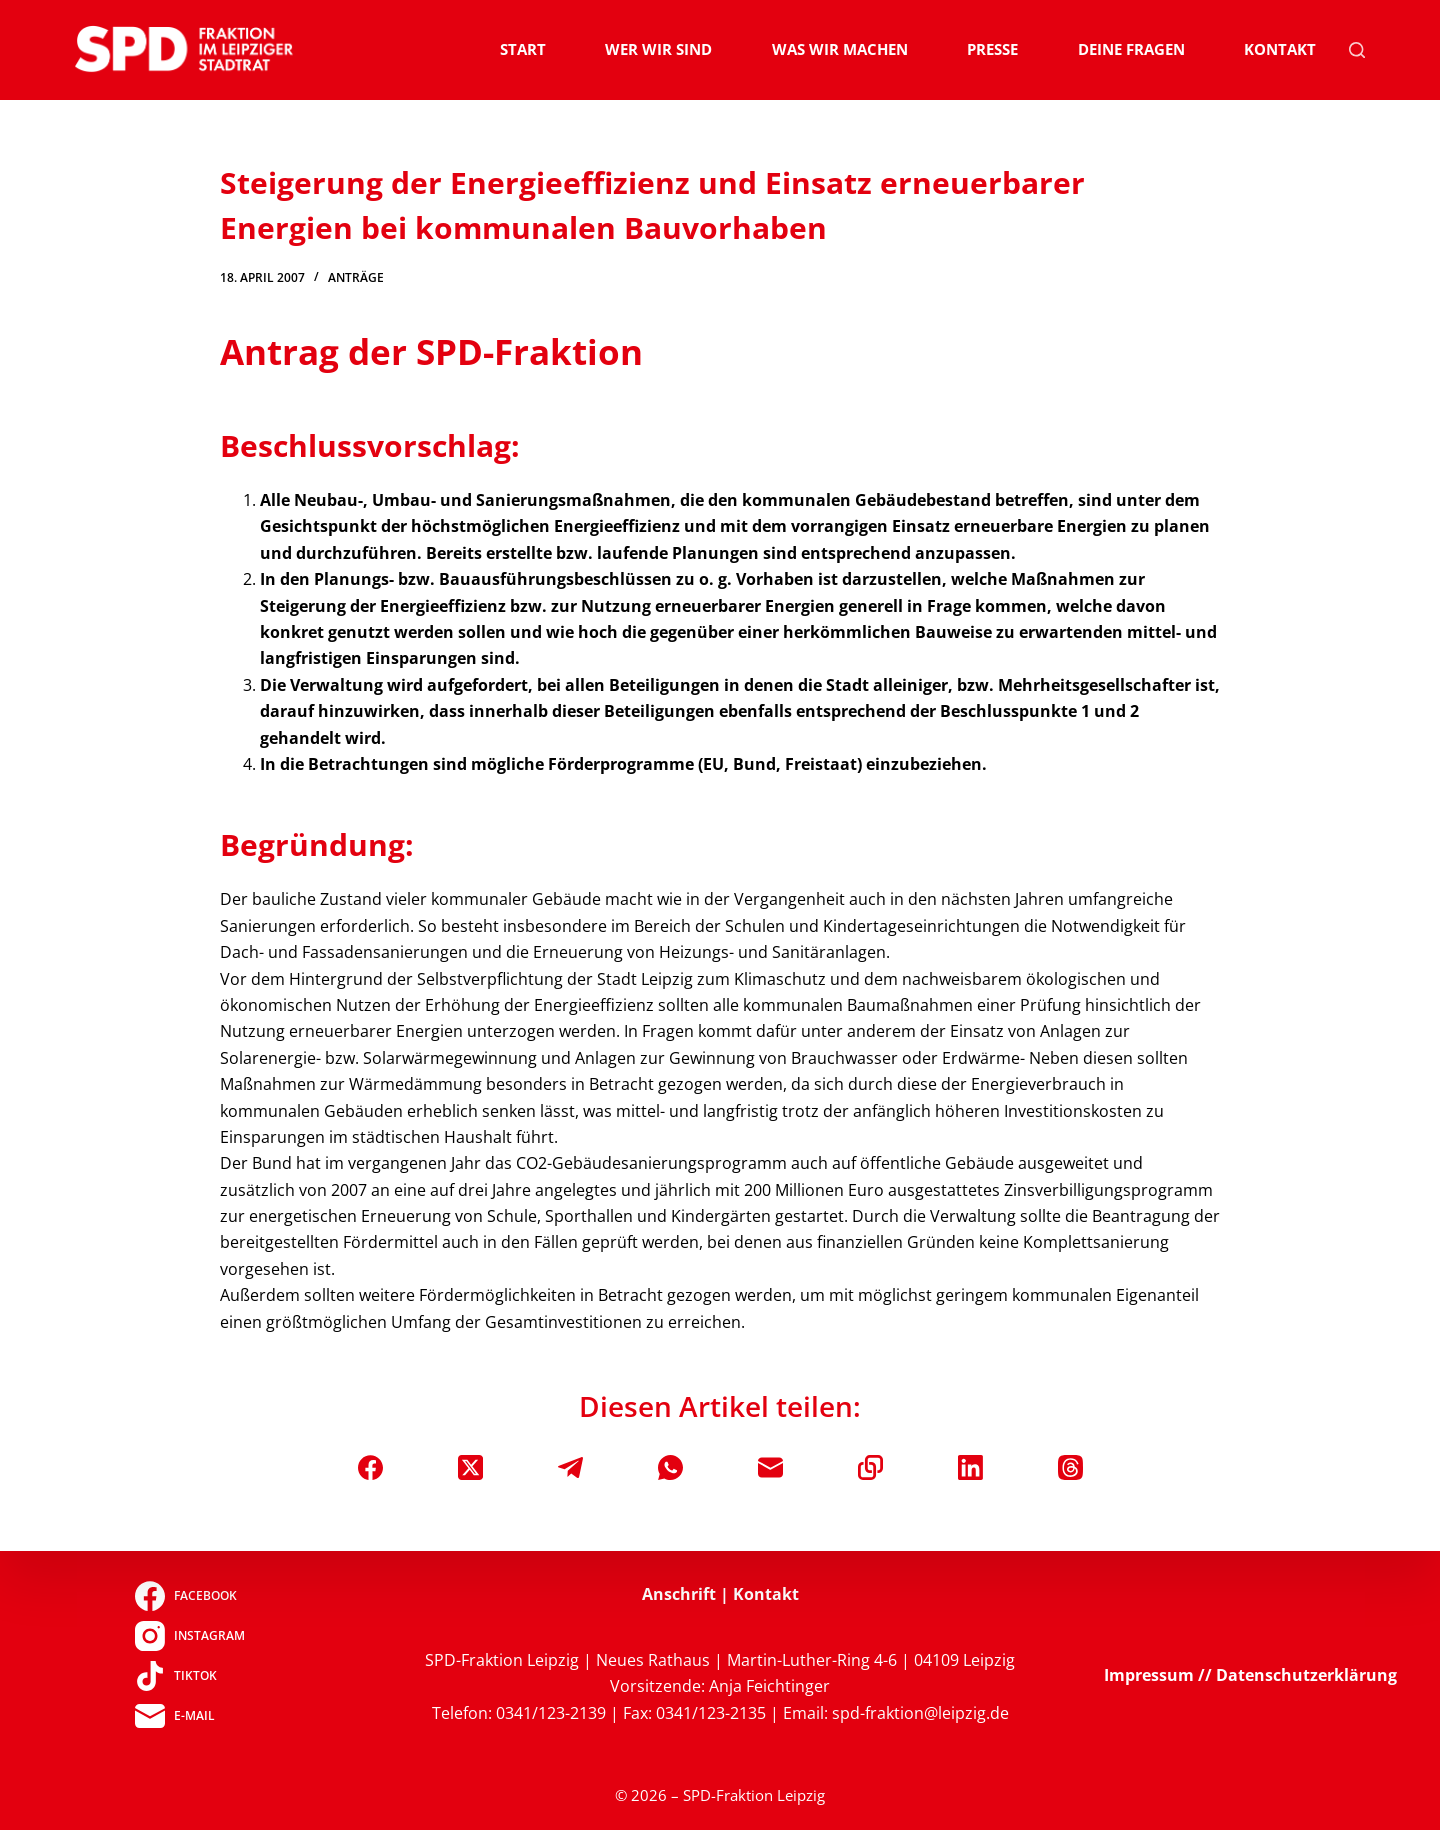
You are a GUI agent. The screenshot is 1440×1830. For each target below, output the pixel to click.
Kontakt (1280, 49)
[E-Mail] (770, 1467)
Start (523, 49)
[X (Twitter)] (470, 1467)
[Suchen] (1357, 50)
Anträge (356, 277)
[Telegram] (570, 1467)
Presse (992, 49)
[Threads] (1070, 1467)
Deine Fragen (1131, 49)
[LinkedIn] (970, 1467)
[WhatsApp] (670, 1467)
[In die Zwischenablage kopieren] (870, 1467)
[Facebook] (370, 1467)
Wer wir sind (658, 49)
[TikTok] (189, 1676)
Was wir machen (840, 49)
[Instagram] (189, 1636)
